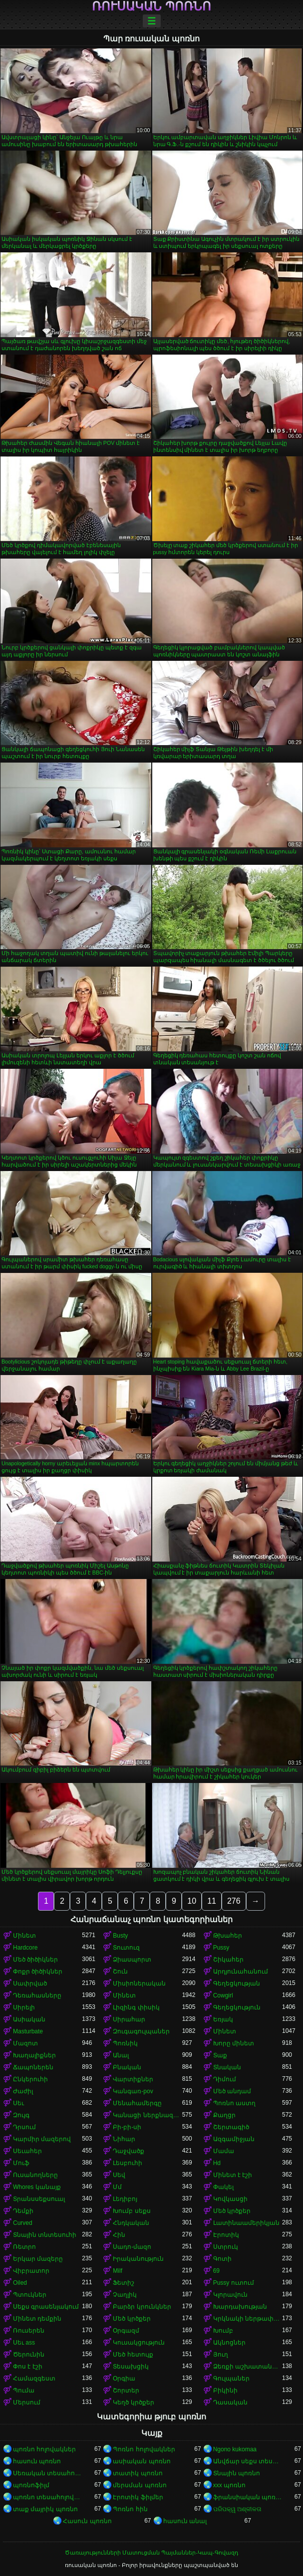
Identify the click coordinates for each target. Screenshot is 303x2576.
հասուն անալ (185, 2521)
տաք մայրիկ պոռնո (45, 2509)
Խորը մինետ (233, 2043)
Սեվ (119, 2175)
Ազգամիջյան (234, 2139)
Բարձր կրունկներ (142, 2306)
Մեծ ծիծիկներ (35, 1959)
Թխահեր (227, 1935)
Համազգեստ (34, 2378)
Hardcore (25, 1947)
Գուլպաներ (231, 2378)
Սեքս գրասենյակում (46, 2306)
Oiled (20, 2282)
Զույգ (21, 2115)
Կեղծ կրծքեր (133, 2402)
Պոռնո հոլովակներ (144, 2449)
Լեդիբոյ (125, 2198)
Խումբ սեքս (131, 2210)
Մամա (223, 2151)
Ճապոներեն (33, 2067)
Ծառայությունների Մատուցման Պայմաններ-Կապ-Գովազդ (151, 2553)
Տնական (227, 2067)
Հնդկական (131, 2222)
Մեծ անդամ (232, 2091)
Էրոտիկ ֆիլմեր (138, 2497)
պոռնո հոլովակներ (44, 2449)
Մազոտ (25, 2043)
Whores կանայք (37, 2186)
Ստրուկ (225, 2246)
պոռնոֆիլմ (31, 2485)
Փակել (223, 2186)
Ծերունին (28, 2354)
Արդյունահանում (240, 1971)
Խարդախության (240, 2306)
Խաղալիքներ (34, 2055)
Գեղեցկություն (237, 2007)
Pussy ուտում (233, 2282)
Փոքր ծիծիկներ (37, 1971)
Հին (119, 2234)
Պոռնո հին (130, 2509)
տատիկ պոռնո (137, 2473)
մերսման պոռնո (139, 2485)
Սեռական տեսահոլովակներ (47, 2473)
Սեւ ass (24, 2342)
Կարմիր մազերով (42, 2139)
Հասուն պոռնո (87, 2521)
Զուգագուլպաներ (141, 2031)
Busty (120, 1935)
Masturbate (28, 2031)
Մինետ (24, 1935)
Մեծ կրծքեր (232, 2210)
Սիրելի (24, 2007)
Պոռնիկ (125, 2043)
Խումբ (223, 2330)
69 (216, 2270)
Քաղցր (224, 2115)
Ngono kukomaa (235, 2449)
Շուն (120, 1971)
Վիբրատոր (31, 2270)
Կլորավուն (230, 2294)
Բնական (127, 2067)
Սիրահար (129, 2019)
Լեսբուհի (127, 2163)
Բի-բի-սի (127, 2127)
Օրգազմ (126, 2330)
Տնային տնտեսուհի (44, 2234)
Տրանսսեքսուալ (39, 2198)
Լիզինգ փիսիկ (136, 2007)
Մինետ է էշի (233, 2175)
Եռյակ (223, 2019)
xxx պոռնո (229, 2485)
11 (211, 1901)
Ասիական (29, 2019)
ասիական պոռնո (141, 2461)
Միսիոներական (139, 1983)
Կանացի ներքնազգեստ (147, 2115)
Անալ (121, 2055)
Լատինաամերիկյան (246, 2222)
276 (234, 1901)
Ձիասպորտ (132, 1959)
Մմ (117, 2186)
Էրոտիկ (226, 2234)
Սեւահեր (27, 2151)
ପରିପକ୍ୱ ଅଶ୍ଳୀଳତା (237, 2509)
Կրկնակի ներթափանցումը (247, 2318)
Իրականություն (138, 2258)
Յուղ (220, 2354)
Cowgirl (223, 1995)
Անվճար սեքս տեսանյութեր (247, 2461)
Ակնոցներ (229, 2342)
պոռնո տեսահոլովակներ (47, 2497)
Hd (217, 2163)
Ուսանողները (35, 2175)
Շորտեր (126, 2390)
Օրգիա (124, 2378)
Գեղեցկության (236, 1983)
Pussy (221, 1947)
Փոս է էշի (27, 2366)
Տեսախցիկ (131, 2366)
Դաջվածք (128, 2151)
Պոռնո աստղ (234, 2103)
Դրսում (24, 2127)
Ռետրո (24, 2246)
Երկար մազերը (38, 2258)
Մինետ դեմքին (37, 2318)
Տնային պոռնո (236, 2473)
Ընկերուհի (30, 2079)
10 (191, 1901)
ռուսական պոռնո (151, 6)
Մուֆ (21, 2163)
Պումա (23, 2390)
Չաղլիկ (125, 2294)
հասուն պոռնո (37, 2461)
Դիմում (224, 2079)
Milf (117, 2270)
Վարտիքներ (133, 2079)
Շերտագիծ (231, 2127)
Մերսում (26, 2402)
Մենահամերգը (137, 2103)
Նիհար (124, 2139)
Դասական (230, 2402)
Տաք (220, 2055)
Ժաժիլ (23, 2091)
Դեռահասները (37, 1995)
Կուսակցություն (139, 2342)
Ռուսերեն (28, 2330)
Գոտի (222, 2258)
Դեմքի (23, 2210)
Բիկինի (225, 2390)
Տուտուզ (126, 1947)
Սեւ (18, 2103)
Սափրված (30, 1983)
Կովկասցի (230, 2198)
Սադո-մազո (132, 2246)
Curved (22, 2222)
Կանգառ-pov (133, 2091)
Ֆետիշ (123, 2282)
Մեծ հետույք (133, 2354)
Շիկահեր (228, 1959)
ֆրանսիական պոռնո (247, 2497)
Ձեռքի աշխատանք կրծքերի (247, 2366)
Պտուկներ (29, 2294)
